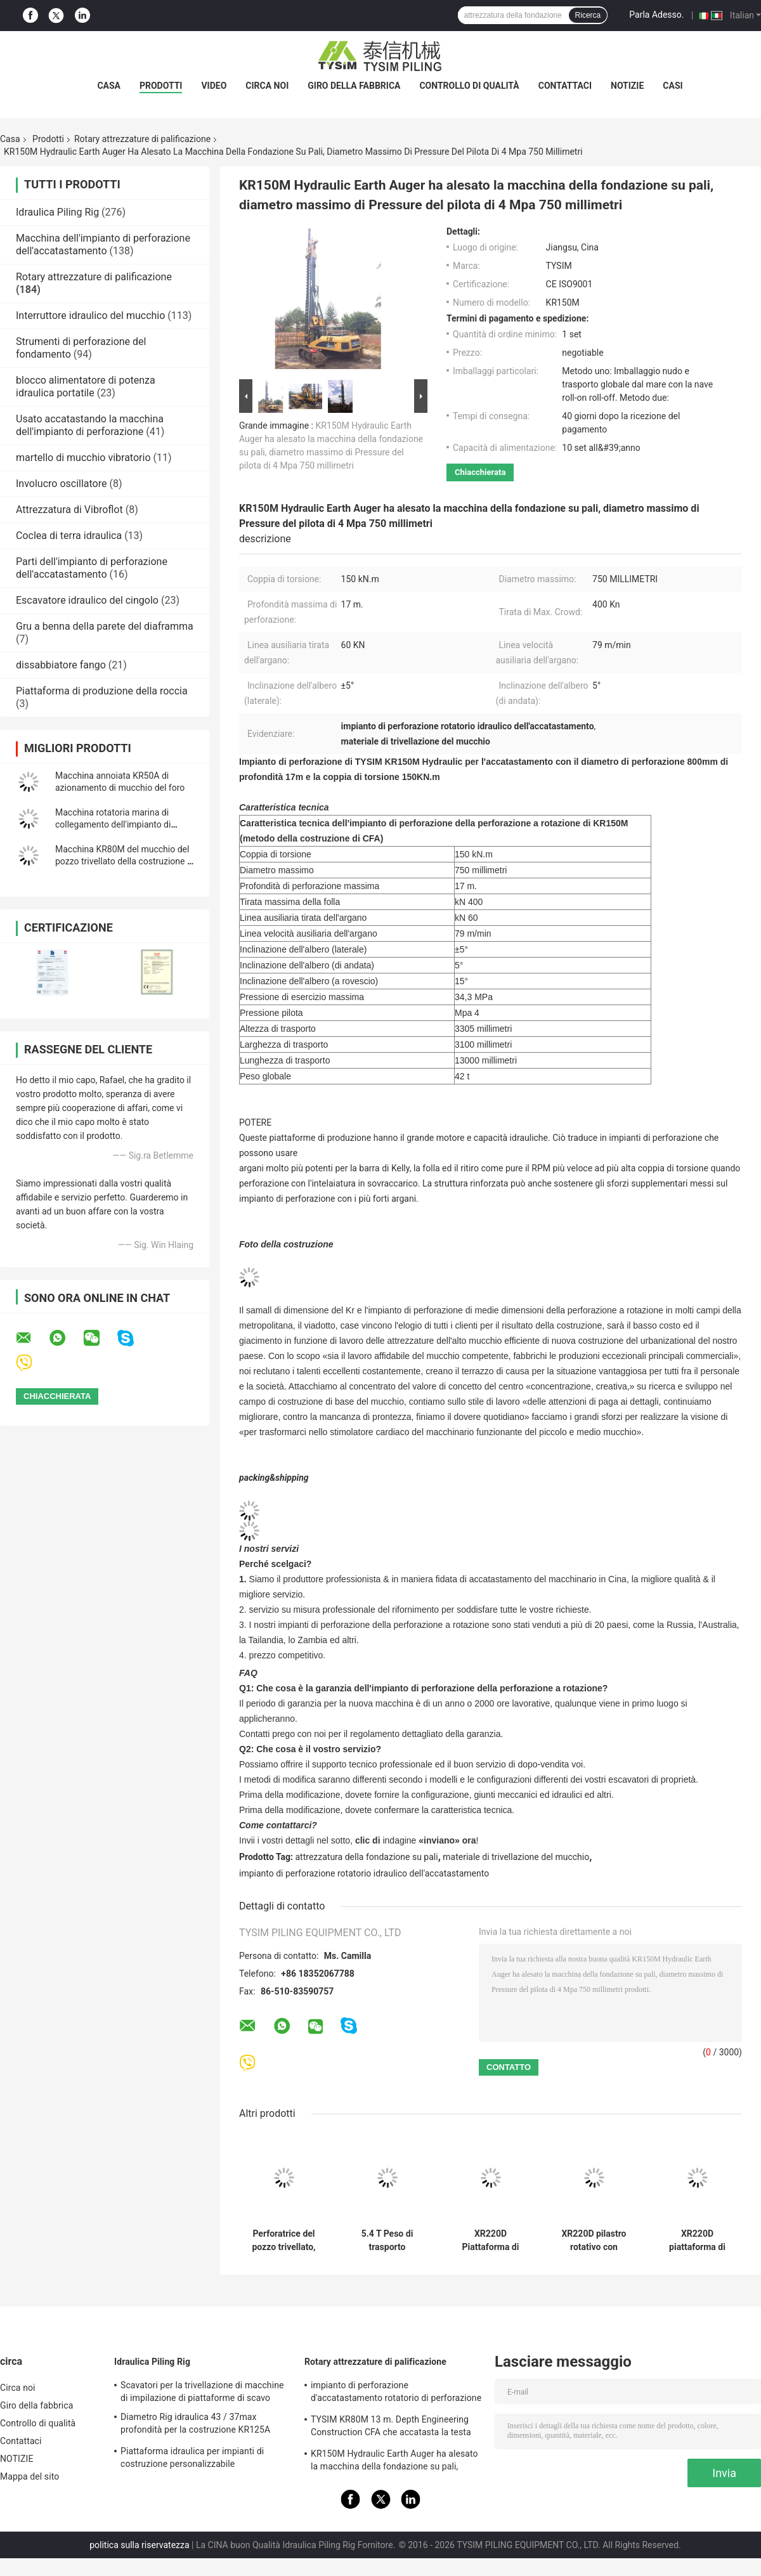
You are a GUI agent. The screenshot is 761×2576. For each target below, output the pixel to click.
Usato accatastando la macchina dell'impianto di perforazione (90, 425)
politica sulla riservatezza (139, 2545)
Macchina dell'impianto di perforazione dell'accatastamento (103, 244)
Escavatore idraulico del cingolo (87, 600)
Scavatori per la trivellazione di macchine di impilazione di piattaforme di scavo (202, 2391)
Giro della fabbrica (354, 86)
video (213, 86)
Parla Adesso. (656, 15)
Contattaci (565, 86)
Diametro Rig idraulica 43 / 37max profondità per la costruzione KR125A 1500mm (195, 2425)
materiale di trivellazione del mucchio (516, 1857)
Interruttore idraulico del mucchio (90, 315)
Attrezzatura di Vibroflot (69, 510)
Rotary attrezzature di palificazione (142, 139)
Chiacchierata (480, 472)
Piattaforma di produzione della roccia (102, 691)
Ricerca (588, 15)
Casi (672, 86)
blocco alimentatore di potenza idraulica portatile (85, 386)
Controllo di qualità (469, 86)
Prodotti (161, 86)
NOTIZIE (627, 86)
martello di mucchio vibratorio (83, 458)
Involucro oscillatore (61, 484)
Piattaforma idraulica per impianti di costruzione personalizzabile (192, 2457)
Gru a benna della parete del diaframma (104, 626)
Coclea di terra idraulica (69, 536)
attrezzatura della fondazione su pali (367, 1857)
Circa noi (267, 86)
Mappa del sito (29, 2476)
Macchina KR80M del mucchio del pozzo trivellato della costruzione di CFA (124, 861)
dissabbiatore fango (61, 665)
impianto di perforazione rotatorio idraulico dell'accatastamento (364, 1873)
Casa (108, 86)
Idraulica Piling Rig (57, 212)
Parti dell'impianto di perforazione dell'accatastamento (91, 568)
